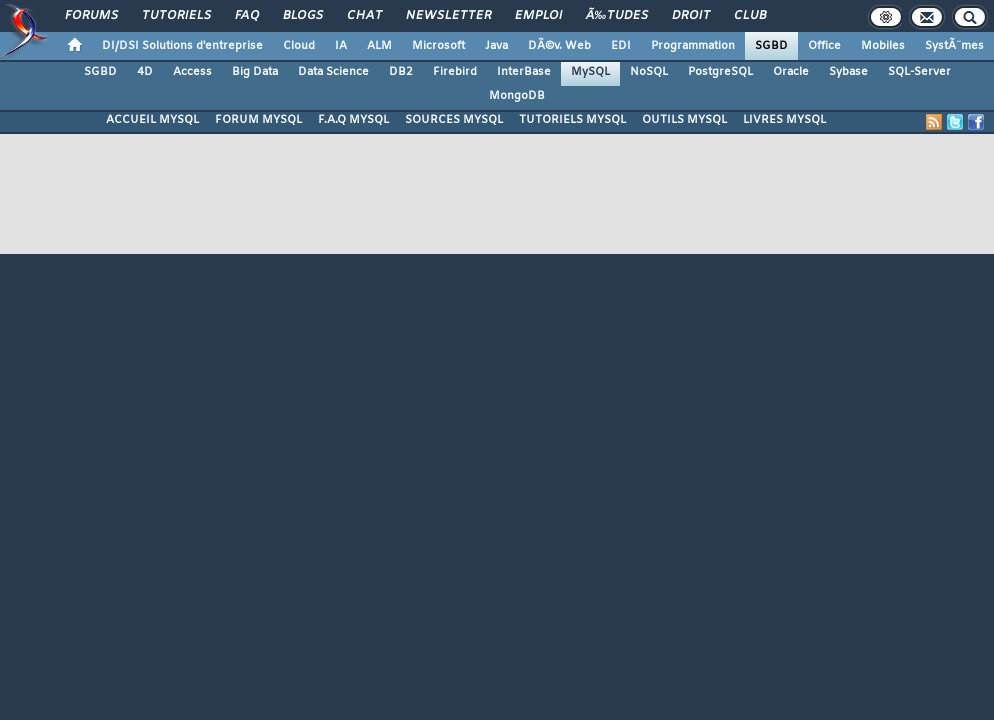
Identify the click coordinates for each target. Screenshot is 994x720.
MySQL (590, 72)
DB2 (401, 72)
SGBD (771, 46)
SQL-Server (919, 72)
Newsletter (448, 16)
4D (145, 72)
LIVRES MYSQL (784, 120)
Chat (364, 16)
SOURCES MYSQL (454, 120)
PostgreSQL (720, 72)
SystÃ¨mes (954, 46)
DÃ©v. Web (559, 46)
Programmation (693, 46)
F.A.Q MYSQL (353, 120)
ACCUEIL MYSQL (152, 120)
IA (341, 46)
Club (750, 16)
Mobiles (883, 46)
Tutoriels (176, 16)
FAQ (247, 16)
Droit (691, 16)
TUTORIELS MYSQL (572, 120)
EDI (621, 46)
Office (824, 46)
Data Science (333, 72)
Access (192, 72)
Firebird (455, 72)
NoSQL (649, 72)
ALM (379, 46)
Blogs (303, 16)
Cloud (299, 46)
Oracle (791, 72)
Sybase (848, 72)
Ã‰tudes (617, 16)
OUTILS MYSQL (684, 120)
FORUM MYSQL (258, 120)
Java (496, 46)
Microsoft (438, 46)
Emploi (538, 16)
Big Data (255, 72)
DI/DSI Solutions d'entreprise (182, 46)
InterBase (524, 72)
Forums (91, 16)
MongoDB (517, 96)
